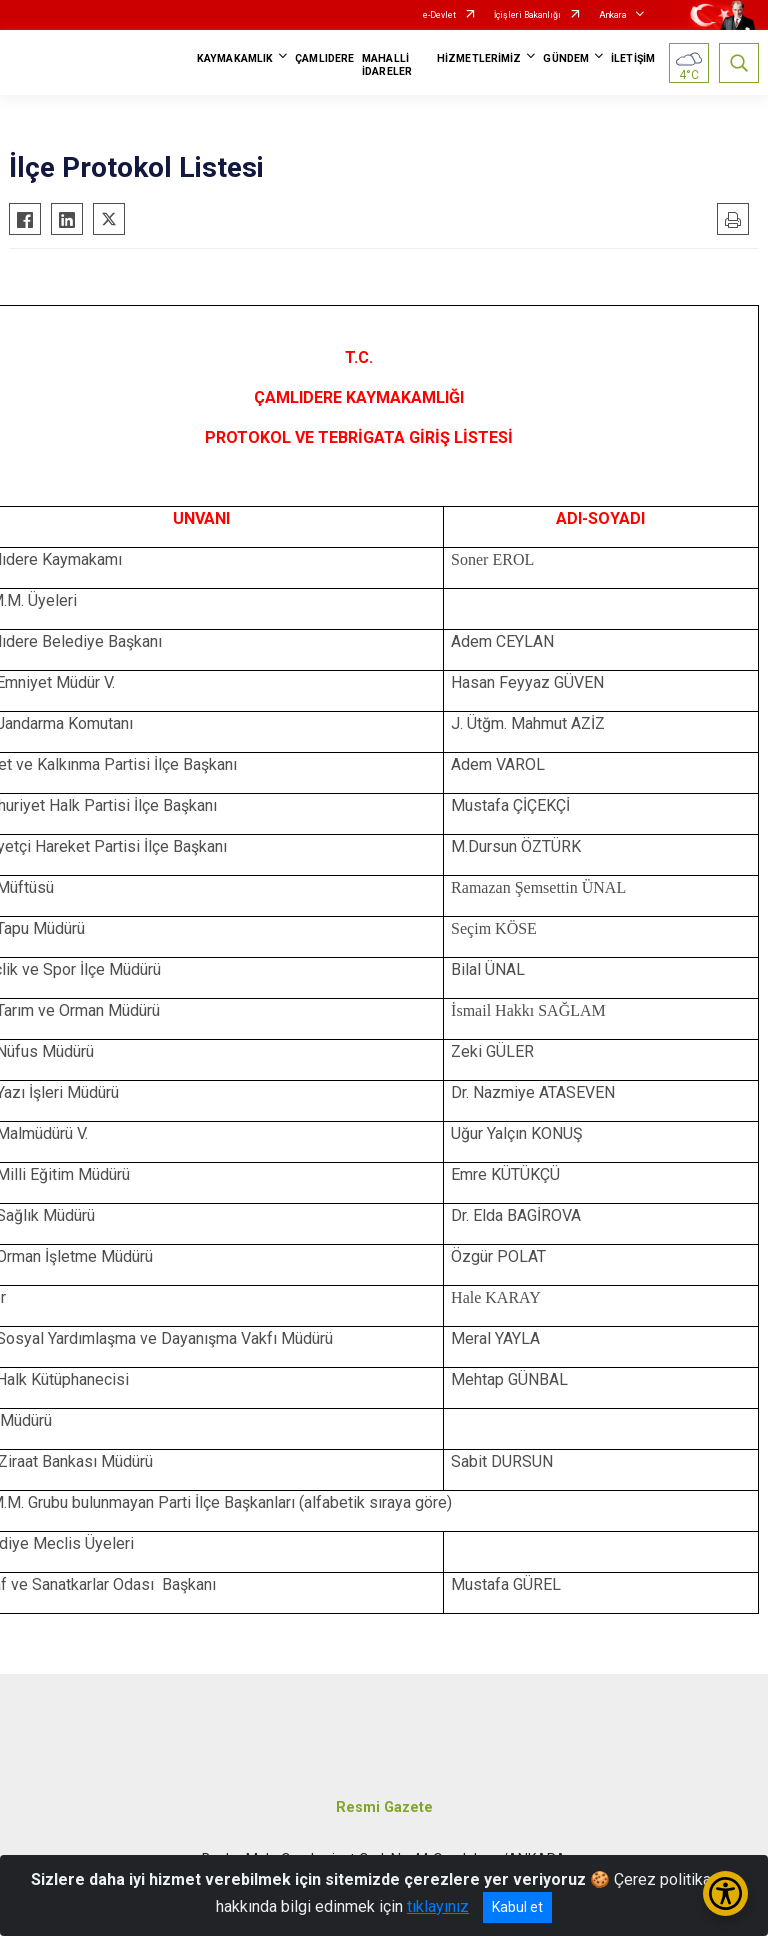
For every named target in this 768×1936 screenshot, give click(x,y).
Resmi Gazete (384, 1807)
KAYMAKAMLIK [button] (235, 58)
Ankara (613, 15)
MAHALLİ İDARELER (387, 65)
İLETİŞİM (633, 58)
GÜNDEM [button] (566, 58)
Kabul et (517, 1907)
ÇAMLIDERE (324, 58)
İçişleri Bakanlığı (527, 15)
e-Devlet (439, 15)
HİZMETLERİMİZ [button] (479, 58)
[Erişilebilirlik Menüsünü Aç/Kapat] (725, 1893)
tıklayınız (438, 1906)
